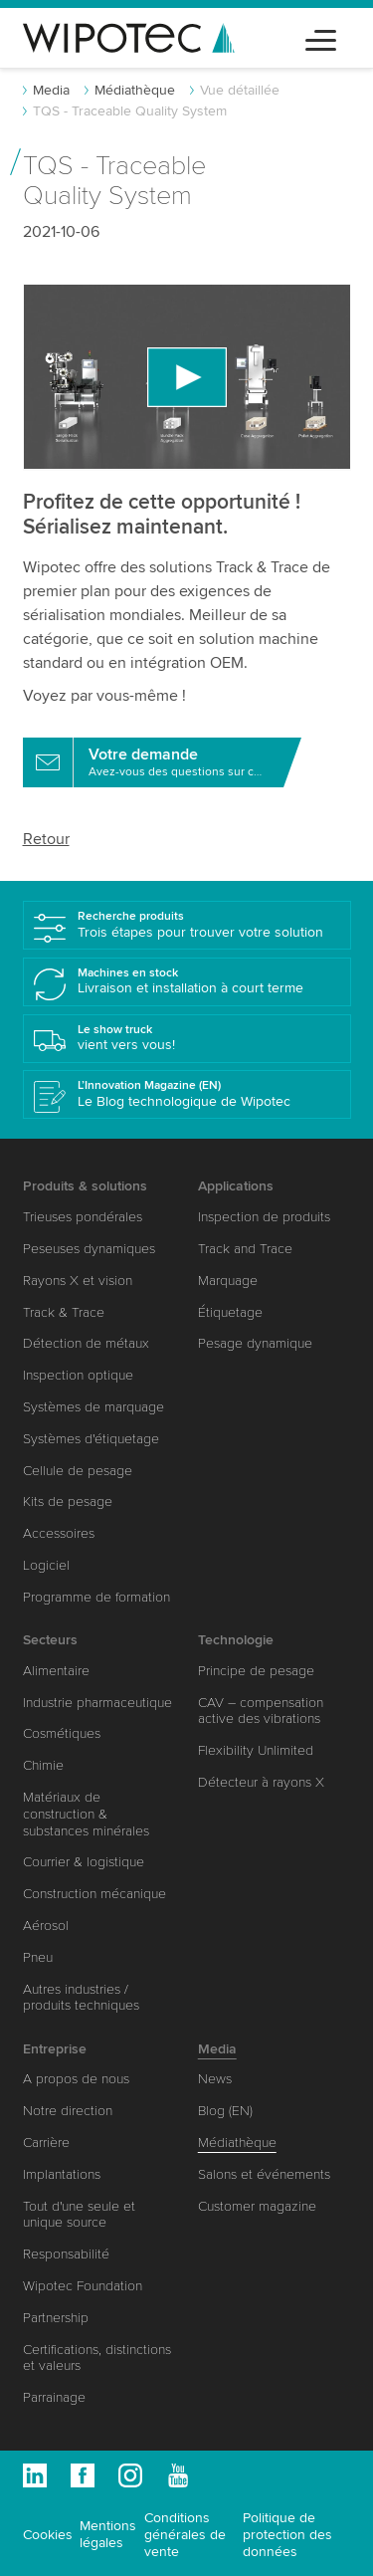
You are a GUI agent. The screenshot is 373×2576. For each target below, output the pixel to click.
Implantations (61, 2174)
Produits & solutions (85, 1186)
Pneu (38, 1957)
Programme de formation (96, 1597)
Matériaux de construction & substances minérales (86, 1814)
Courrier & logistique (83, 1861)
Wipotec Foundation (82, 2285)
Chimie (43, 1765)
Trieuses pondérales (82, 1216)
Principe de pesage (256, 1670)
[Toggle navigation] (320, 37)
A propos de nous (76, 2078)
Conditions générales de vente (185, 2534)
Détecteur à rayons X (261, 1782)
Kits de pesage (67, 1501)
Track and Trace (245, 1248)
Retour (46, 839)
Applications (236, 1186)
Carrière (46, 2142)
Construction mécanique (94, 1893)
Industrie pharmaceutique (97, 1702)
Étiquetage (230, 1312)
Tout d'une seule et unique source (79, 2215)
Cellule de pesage (77, 1470)
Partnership (56, 2317)
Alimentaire (56, 1670)
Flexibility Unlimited (255, 1750)
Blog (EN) (225, 2110)
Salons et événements (264, 2174)
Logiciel (46, 1565)
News (215, 2078)
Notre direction (67, 2110)
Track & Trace (63, 1312)
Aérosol (46, 1925)
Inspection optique (78, 1375)
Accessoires (58, 1533)
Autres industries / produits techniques (81, 1998)
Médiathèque (134, 90)
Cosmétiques (61, 1733)
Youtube (178, 2475)
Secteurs (50, 1639)
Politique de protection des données (287, 2534)
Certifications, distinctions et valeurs (97, 2358)
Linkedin (35, 2475)
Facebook (82, 2475)
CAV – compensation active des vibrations (260, 1711)
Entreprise (55, 2048)
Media (51, 90)
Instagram (130, 2475)
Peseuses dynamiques (89, 1248)
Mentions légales (108, 2534)
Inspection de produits (264, 1216)
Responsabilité (66, 2254)
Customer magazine (257, 2206)
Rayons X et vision (77, 1280)
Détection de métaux (86, 1343)
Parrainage (54, 2397)
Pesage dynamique (255, 1343)
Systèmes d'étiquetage (91, 1438)
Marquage (228, 1280)
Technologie (236, 1639)
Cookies (48, 2534)
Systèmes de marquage (93, 1406)
